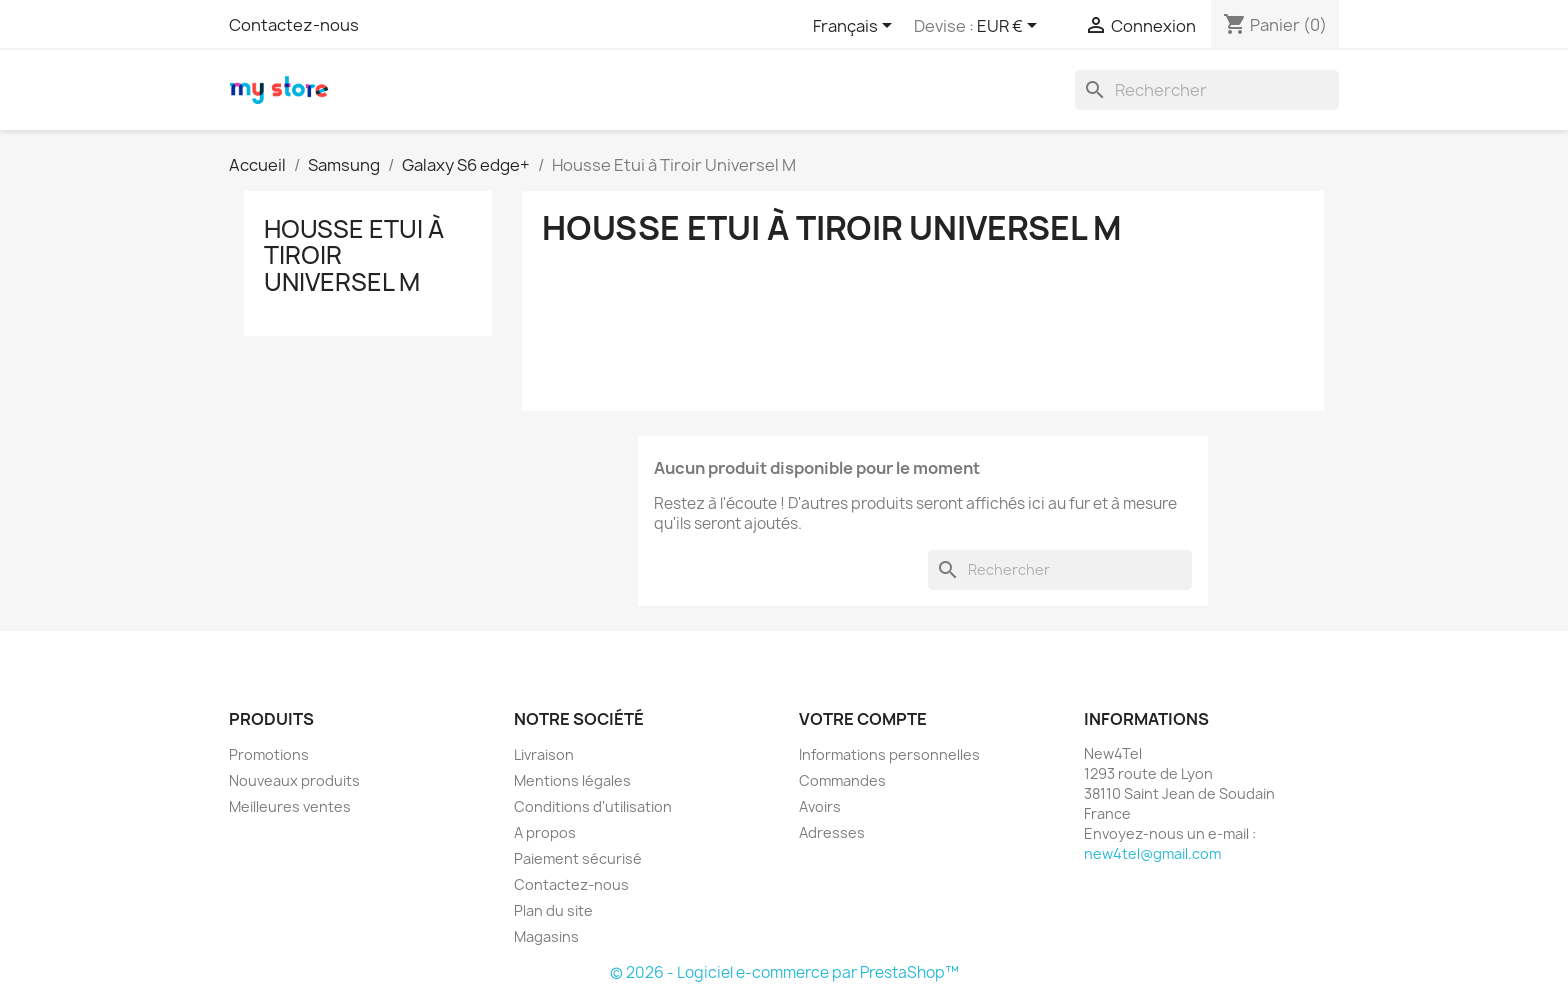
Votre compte (863, 719)
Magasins (546, 936)
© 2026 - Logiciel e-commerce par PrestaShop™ (784, 972)
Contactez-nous (294, 25)
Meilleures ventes (290, 806)
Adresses (832, 832)
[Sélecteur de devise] (1010, 27)
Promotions (269, 754)
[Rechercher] (1207, 90)
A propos (545, 832)
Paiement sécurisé (578, 858)
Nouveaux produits (294, 780)
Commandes (842, 780)
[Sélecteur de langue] (856, 27)
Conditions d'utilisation (593, 806)
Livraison (544, 754)
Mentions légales (572, 780)
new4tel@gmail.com (1152, 853)
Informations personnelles (889, 754)
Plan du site (553, 910)
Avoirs (820, 806)
